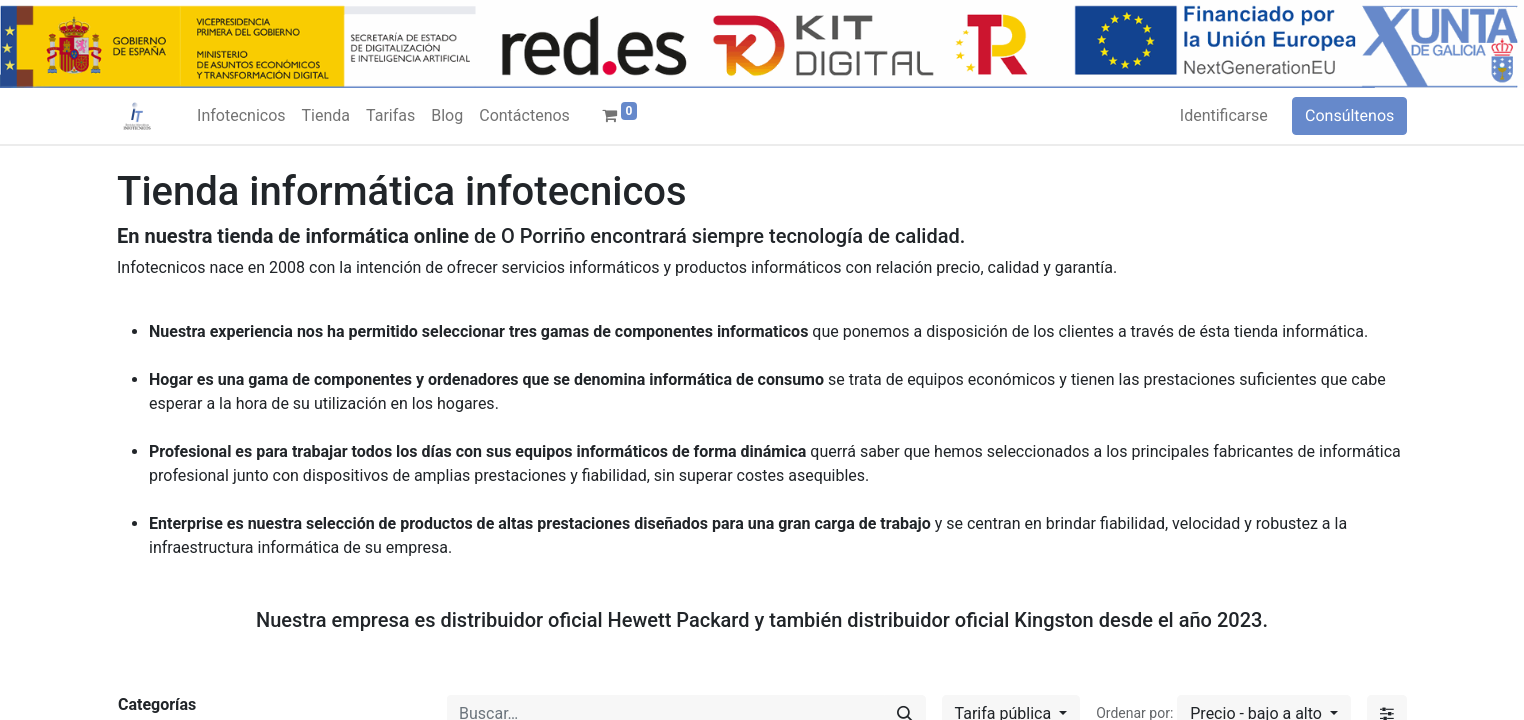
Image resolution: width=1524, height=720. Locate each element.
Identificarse (1224, 115)
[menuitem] (241, 116)
